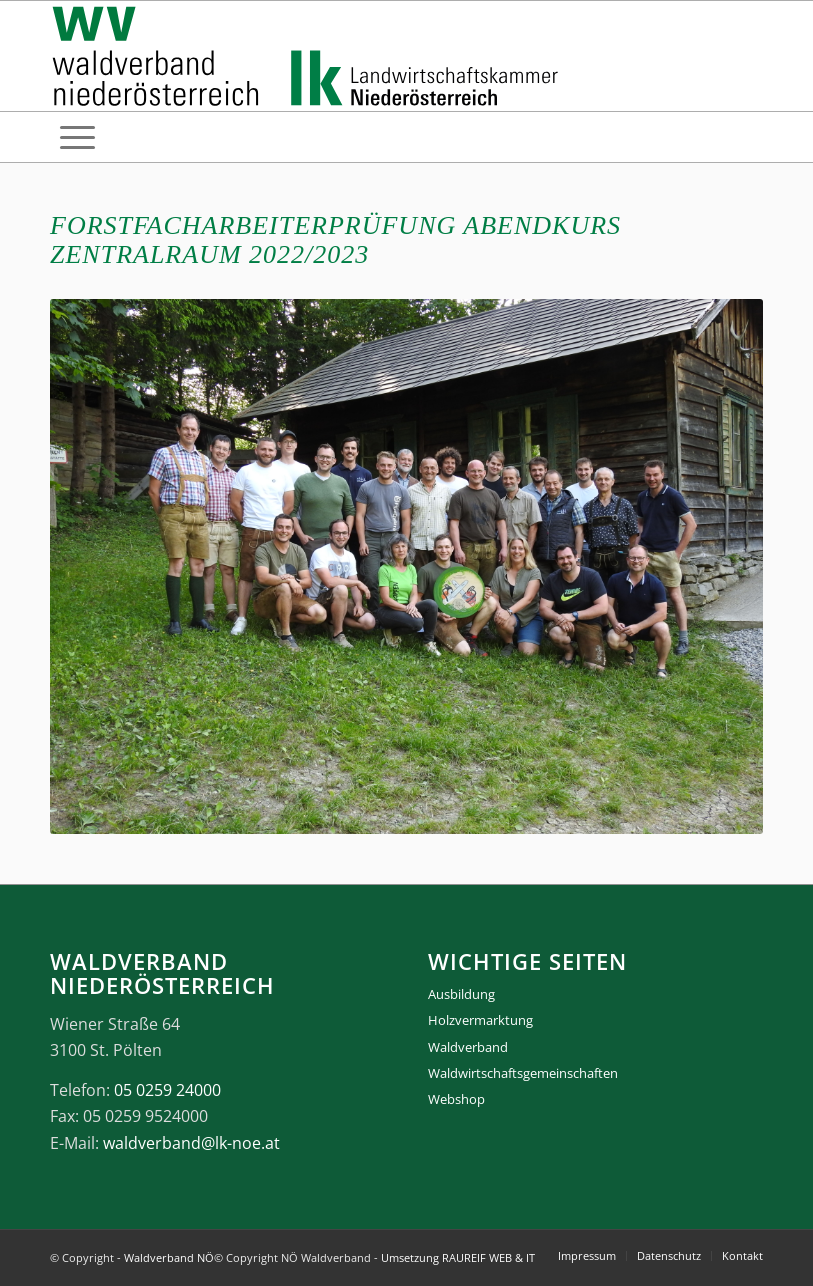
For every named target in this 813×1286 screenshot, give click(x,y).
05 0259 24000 (167, 1090)
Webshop (456, 1099)
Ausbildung (461, 994)
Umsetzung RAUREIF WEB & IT (458, 1257)
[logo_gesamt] (309, 56)
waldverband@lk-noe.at (191, 1143)
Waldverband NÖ (169, 1257)
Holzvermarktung (480, 1020)
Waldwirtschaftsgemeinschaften (523, 1073)
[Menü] (77, 137)
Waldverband (468, 1047)
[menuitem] (77, 137)
